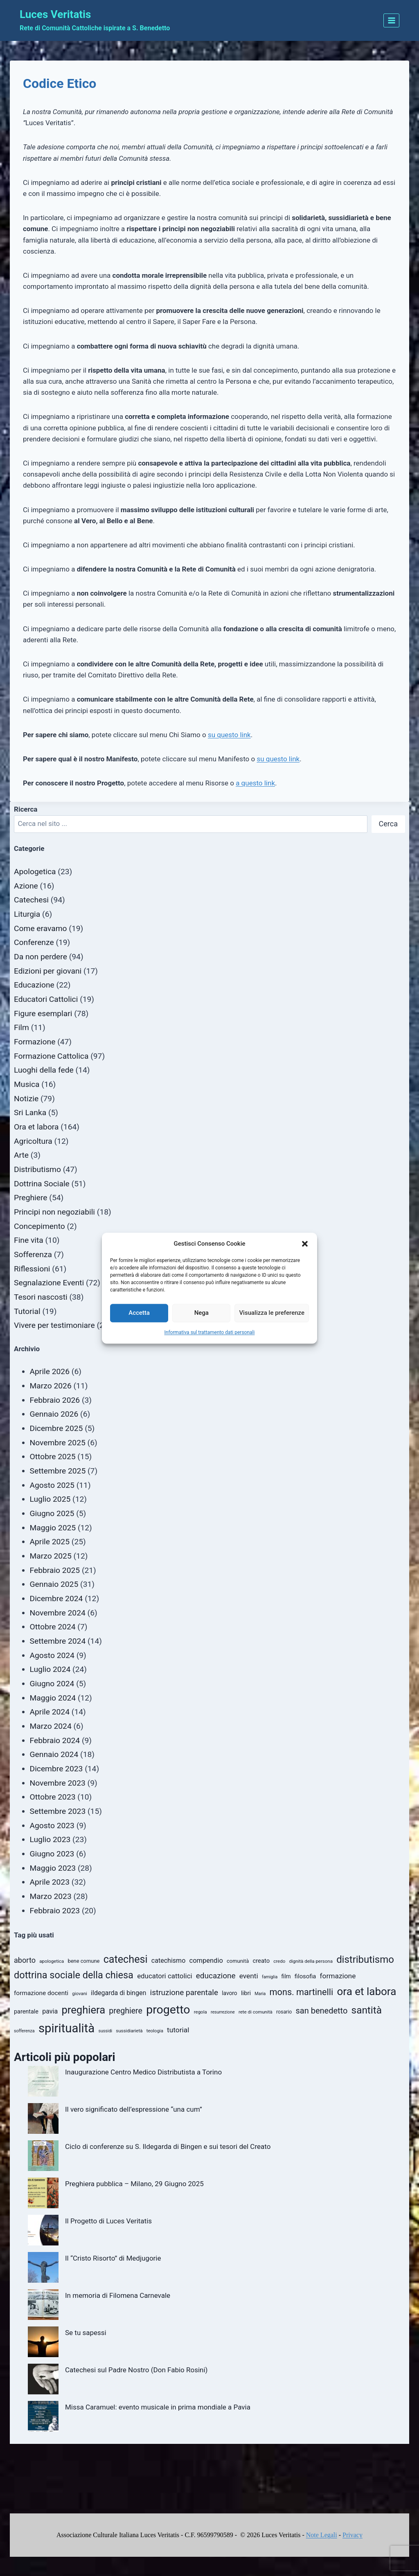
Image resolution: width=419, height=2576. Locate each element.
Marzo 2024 (51, 1726)
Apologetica (35, 871)
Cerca (388, 823)
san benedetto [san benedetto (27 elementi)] (322, 2011)
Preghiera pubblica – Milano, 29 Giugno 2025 (134, 2184)
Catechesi (31, 899)
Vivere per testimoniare (54, 1325)
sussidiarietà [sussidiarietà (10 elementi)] (129, 2031)
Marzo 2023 (51, 1896)
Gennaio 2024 (54, 1754)
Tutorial (27, 1311)
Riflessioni (32, 1268)
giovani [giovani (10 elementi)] (79, 1993)
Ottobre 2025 (53, 1456)
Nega (201, 1312)
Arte (21, 1155)
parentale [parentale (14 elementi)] (26, 2011)
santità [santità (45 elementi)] (366, 2010)
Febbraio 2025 (55, 1570)
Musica (27, 1084)
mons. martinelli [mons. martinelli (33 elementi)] (301, 1992)
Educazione (34, 985)
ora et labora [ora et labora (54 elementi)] (366, 1991)
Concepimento (39, 1226)
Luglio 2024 (50, 1669)
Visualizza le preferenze (271, 1312)
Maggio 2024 (53, 1698)
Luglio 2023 (50, 1839)
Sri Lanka (30, 1112)
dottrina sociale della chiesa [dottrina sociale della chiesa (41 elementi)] (73, 1975)
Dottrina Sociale (42, 1183)
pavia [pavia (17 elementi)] (50, 2011)
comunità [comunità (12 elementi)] (238, 1961)
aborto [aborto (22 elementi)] (25, 1960)
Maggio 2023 (53, 1868)
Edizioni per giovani (47, 971)
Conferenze (34, 942)
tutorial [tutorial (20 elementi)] (178, 2030)
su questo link (229, 735)
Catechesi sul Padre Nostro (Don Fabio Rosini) (136, 2370)
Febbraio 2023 (55, 1910)
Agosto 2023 (52, 1825)
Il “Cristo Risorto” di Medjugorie (113, 2258)
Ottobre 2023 (53, 1797)
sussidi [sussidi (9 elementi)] (105, 2031)
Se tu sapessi (85, 2333)
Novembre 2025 (58, 1442)
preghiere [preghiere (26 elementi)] (125, 2011)
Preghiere (30, 1197)
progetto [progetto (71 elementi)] (168, 2009)
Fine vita (28, 1240)
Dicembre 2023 (56, 1768)
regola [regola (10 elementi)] (200, 2012)
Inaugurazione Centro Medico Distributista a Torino (143, 2072)
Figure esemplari (43, 1013)
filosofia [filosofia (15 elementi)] (305, 1976)
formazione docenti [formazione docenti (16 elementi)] (41, 1993)
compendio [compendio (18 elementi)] (206, 1960)
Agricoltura (33, 1141)
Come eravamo (40, 928)
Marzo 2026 (51, 1385)
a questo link (255, 783)
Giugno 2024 (52, 1683)
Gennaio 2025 (54, 1584)
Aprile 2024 (50, 1712)
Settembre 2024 (58, 1641)
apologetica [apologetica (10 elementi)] (51, 1961)
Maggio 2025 (53, 1527)
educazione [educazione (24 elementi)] (216, 1975)
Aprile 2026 (50, 1371)
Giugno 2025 (52, 1513)
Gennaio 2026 (54, 1414)
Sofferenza (33, 1254)
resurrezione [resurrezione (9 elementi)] (223, 2012)
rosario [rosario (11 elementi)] (284, 2012)
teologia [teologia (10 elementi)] (154, 2031)
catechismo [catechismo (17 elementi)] (168, 1960)
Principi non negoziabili (54, 1212)
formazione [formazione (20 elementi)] (338, 1976)
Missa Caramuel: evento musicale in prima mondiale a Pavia (157, 2407)
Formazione (34, 1041)
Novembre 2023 (58, 1783)
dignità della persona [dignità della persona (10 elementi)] (310, 1961)
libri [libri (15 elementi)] (246, 1993)
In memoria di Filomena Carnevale (117, 2295)
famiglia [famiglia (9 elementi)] (269, 1977)
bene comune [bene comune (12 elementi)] (83, 1961)
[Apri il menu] (391, 20)
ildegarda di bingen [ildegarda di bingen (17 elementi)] (118, 1993)
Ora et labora (36, 1127)
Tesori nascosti (41, 1297)
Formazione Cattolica (51, 1056)
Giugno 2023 (52, 1853)
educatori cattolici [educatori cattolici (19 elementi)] (164, 1976)
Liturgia (27, 914)
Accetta (139, 1312)
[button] (305, 1244)
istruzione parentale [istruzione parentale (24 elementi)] (184, 1992)
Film (21, 1027)
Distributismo (37, 1169)
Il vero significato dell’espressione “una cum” (133, 2109)
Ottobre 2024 (53, 1626)
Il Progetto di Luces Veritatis (108, 2221)
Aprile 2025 (50, 1541)
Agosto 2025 (52, 1485)
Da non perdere (40, 956)
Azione (26, 886)
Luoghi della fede (44, 1070)
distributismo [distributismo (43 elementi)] (365, 1959)
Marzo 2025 (51, 1556)
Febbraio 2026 (55, 1400)
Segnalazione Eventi (49, 1282)
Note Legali (321, 2534)
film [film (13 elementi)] (286, 1976)
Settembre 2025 (58, 1471)
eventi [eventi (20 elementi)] (248, 1976)
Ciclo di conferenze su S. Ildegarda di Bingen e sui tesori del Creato (167, 2146)
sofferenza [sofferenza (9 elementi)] (24, 2031)
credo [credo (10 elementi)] (279, 1961)
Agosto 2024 (52, 1655)
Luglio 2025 (50, 1499)
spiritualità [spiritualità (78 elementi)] (66, 2028)
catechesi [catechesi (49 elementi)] (126, 1959)
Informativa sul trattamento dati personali (209, 1332)
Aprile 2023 (50, 1882)
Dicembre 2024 (56, 1598)
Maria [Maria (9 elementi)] (260, 1993)
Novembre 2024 (58, 1613)
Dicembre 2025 (56, 1428)
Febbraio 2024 (55, 1740)
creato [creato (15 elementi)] (261, 1960)
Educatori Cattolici (46, 999)
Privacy (352, 2534)
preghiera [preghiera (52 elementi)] (83, 2010)
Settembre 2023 (58, 1811)
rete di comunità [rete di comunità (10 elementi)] (256, 2012)
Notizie (26, 1098)
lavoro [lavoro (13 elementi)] (229, 1993)
